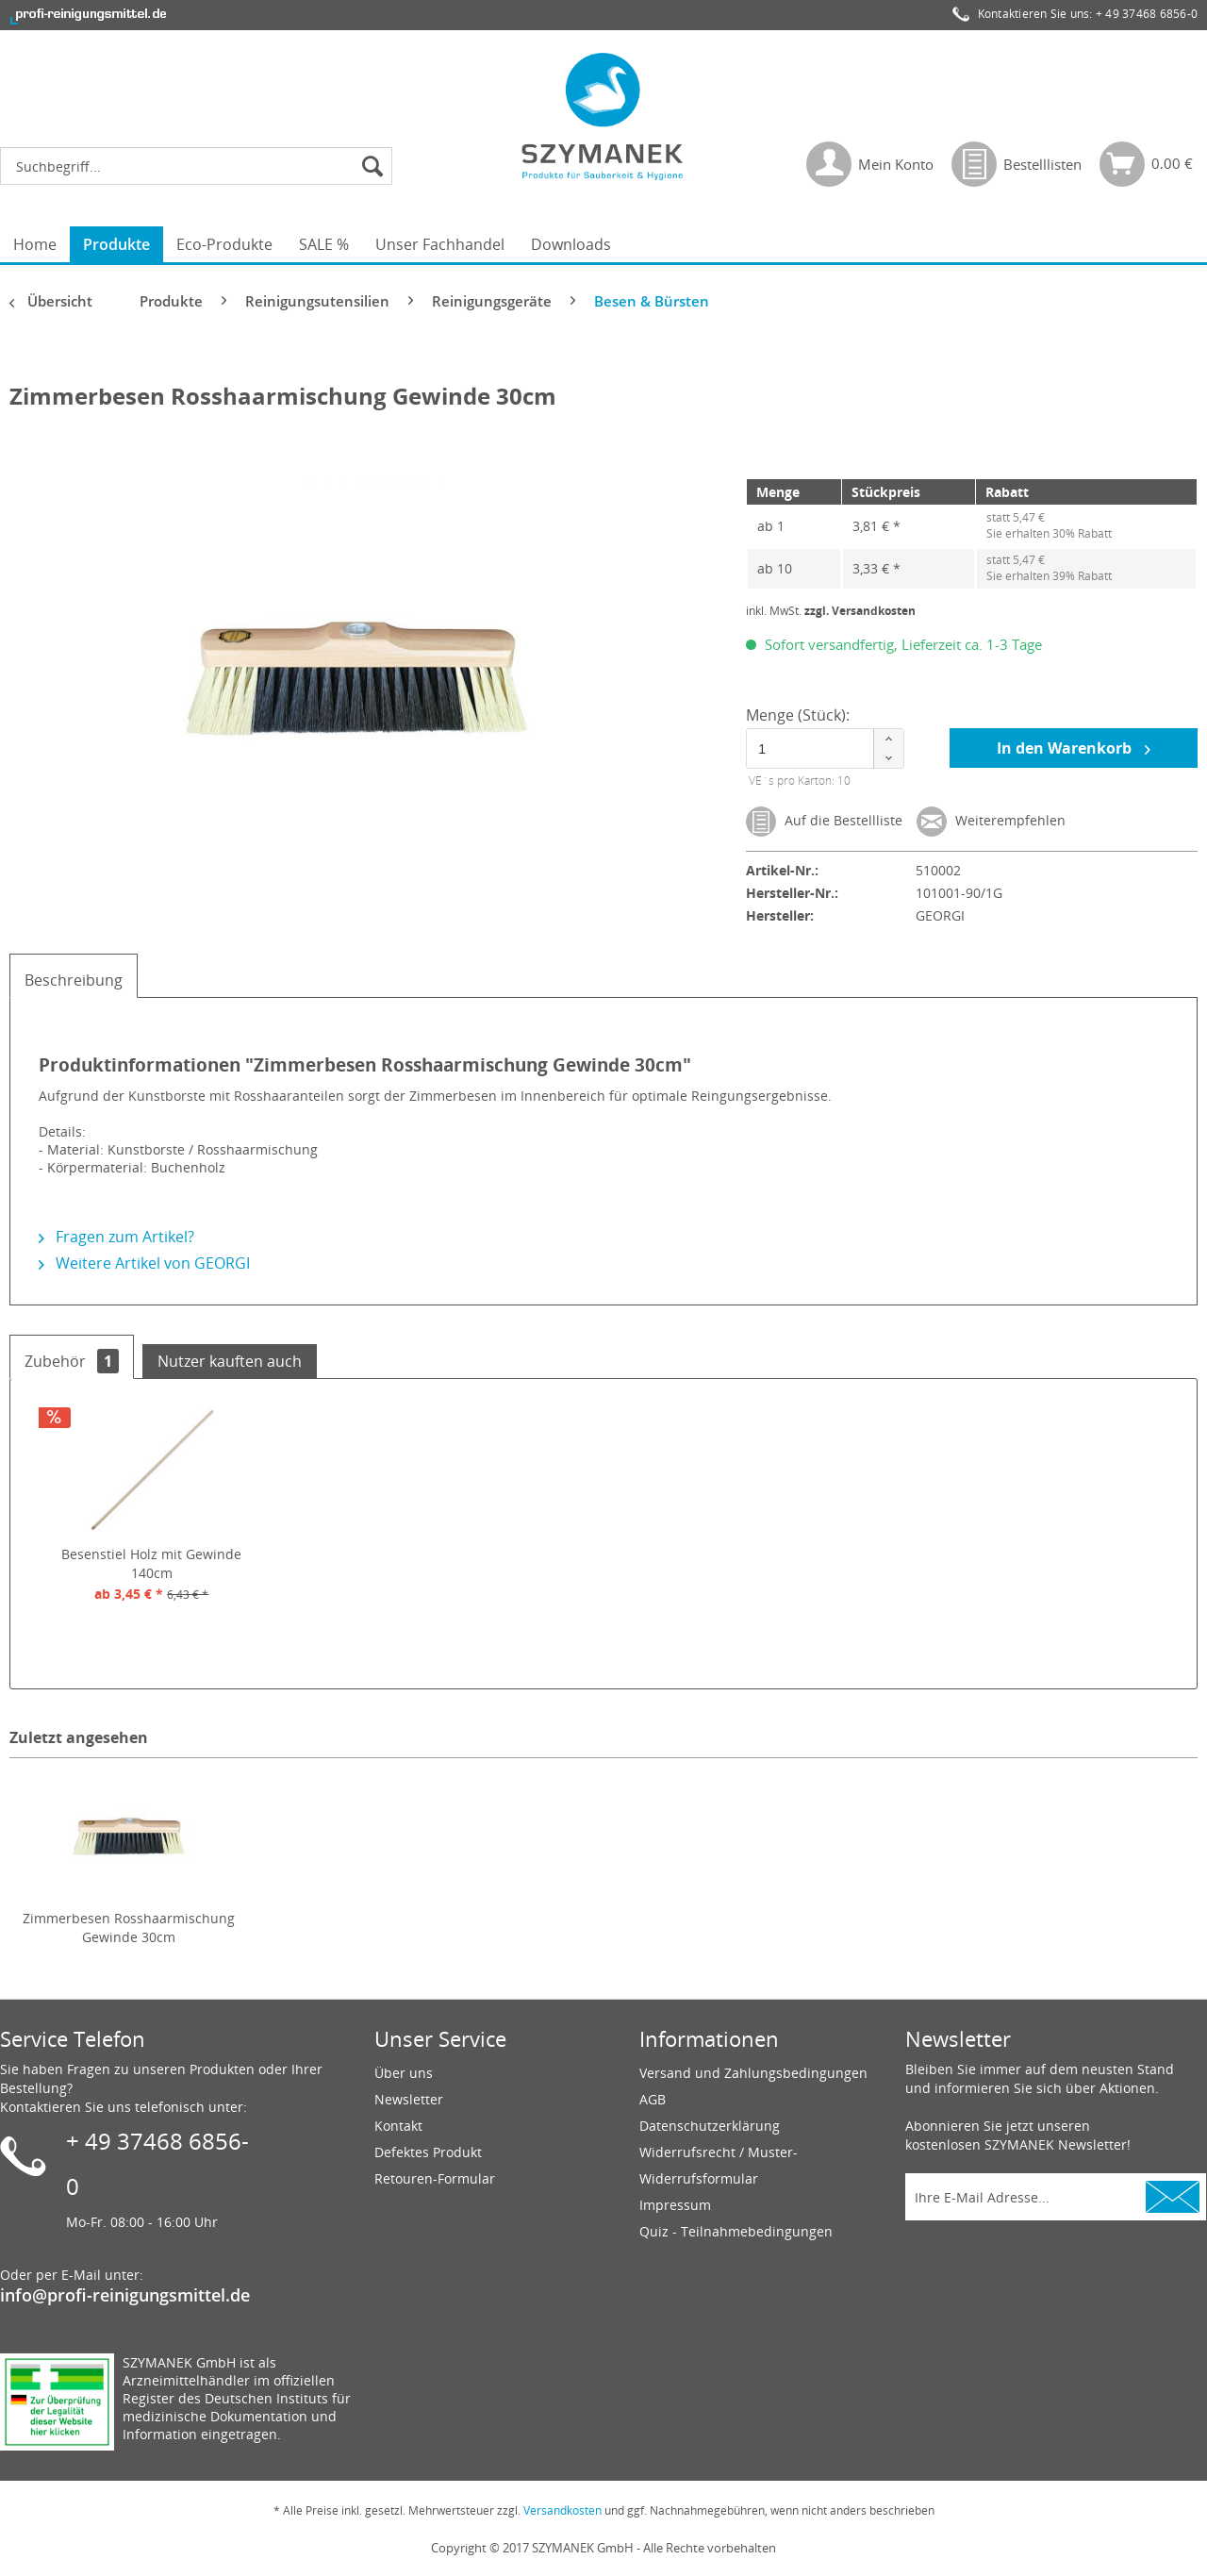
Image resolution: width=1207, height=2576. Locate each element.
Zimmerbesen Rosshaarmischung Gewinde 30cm (129, 1927)
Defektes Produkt (428, 2152)
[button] (888, 739)
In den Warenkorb (1073, 746)
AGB (652, 2099)
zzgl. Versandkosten (860, 611)
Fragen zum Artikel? (116, 1236)
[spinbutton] (820, 748)
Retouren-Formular (434, 2178)
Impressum (675, 2205)
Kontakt (398, 2126)
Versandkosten (562, 2510)
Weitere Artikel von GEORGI (144, 1263)
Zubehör (72, 1361)
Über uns (403, 2073)
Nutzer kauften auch (229, 1361)
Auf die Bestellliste (824, 821)
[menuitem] (201, 166)
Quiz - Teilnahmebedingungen (736, 2231)
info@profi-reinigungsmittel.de (125, 2295)
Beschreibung (74, 980)
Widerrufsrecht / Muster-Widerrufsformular (718, 2165)
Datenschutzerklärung (709, 2126)
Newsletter (408, 2099)
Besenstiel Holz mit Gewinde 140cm (151, 1563)
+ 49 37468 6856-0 (1147, 14)
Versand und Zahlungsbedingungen (753, 2073)
